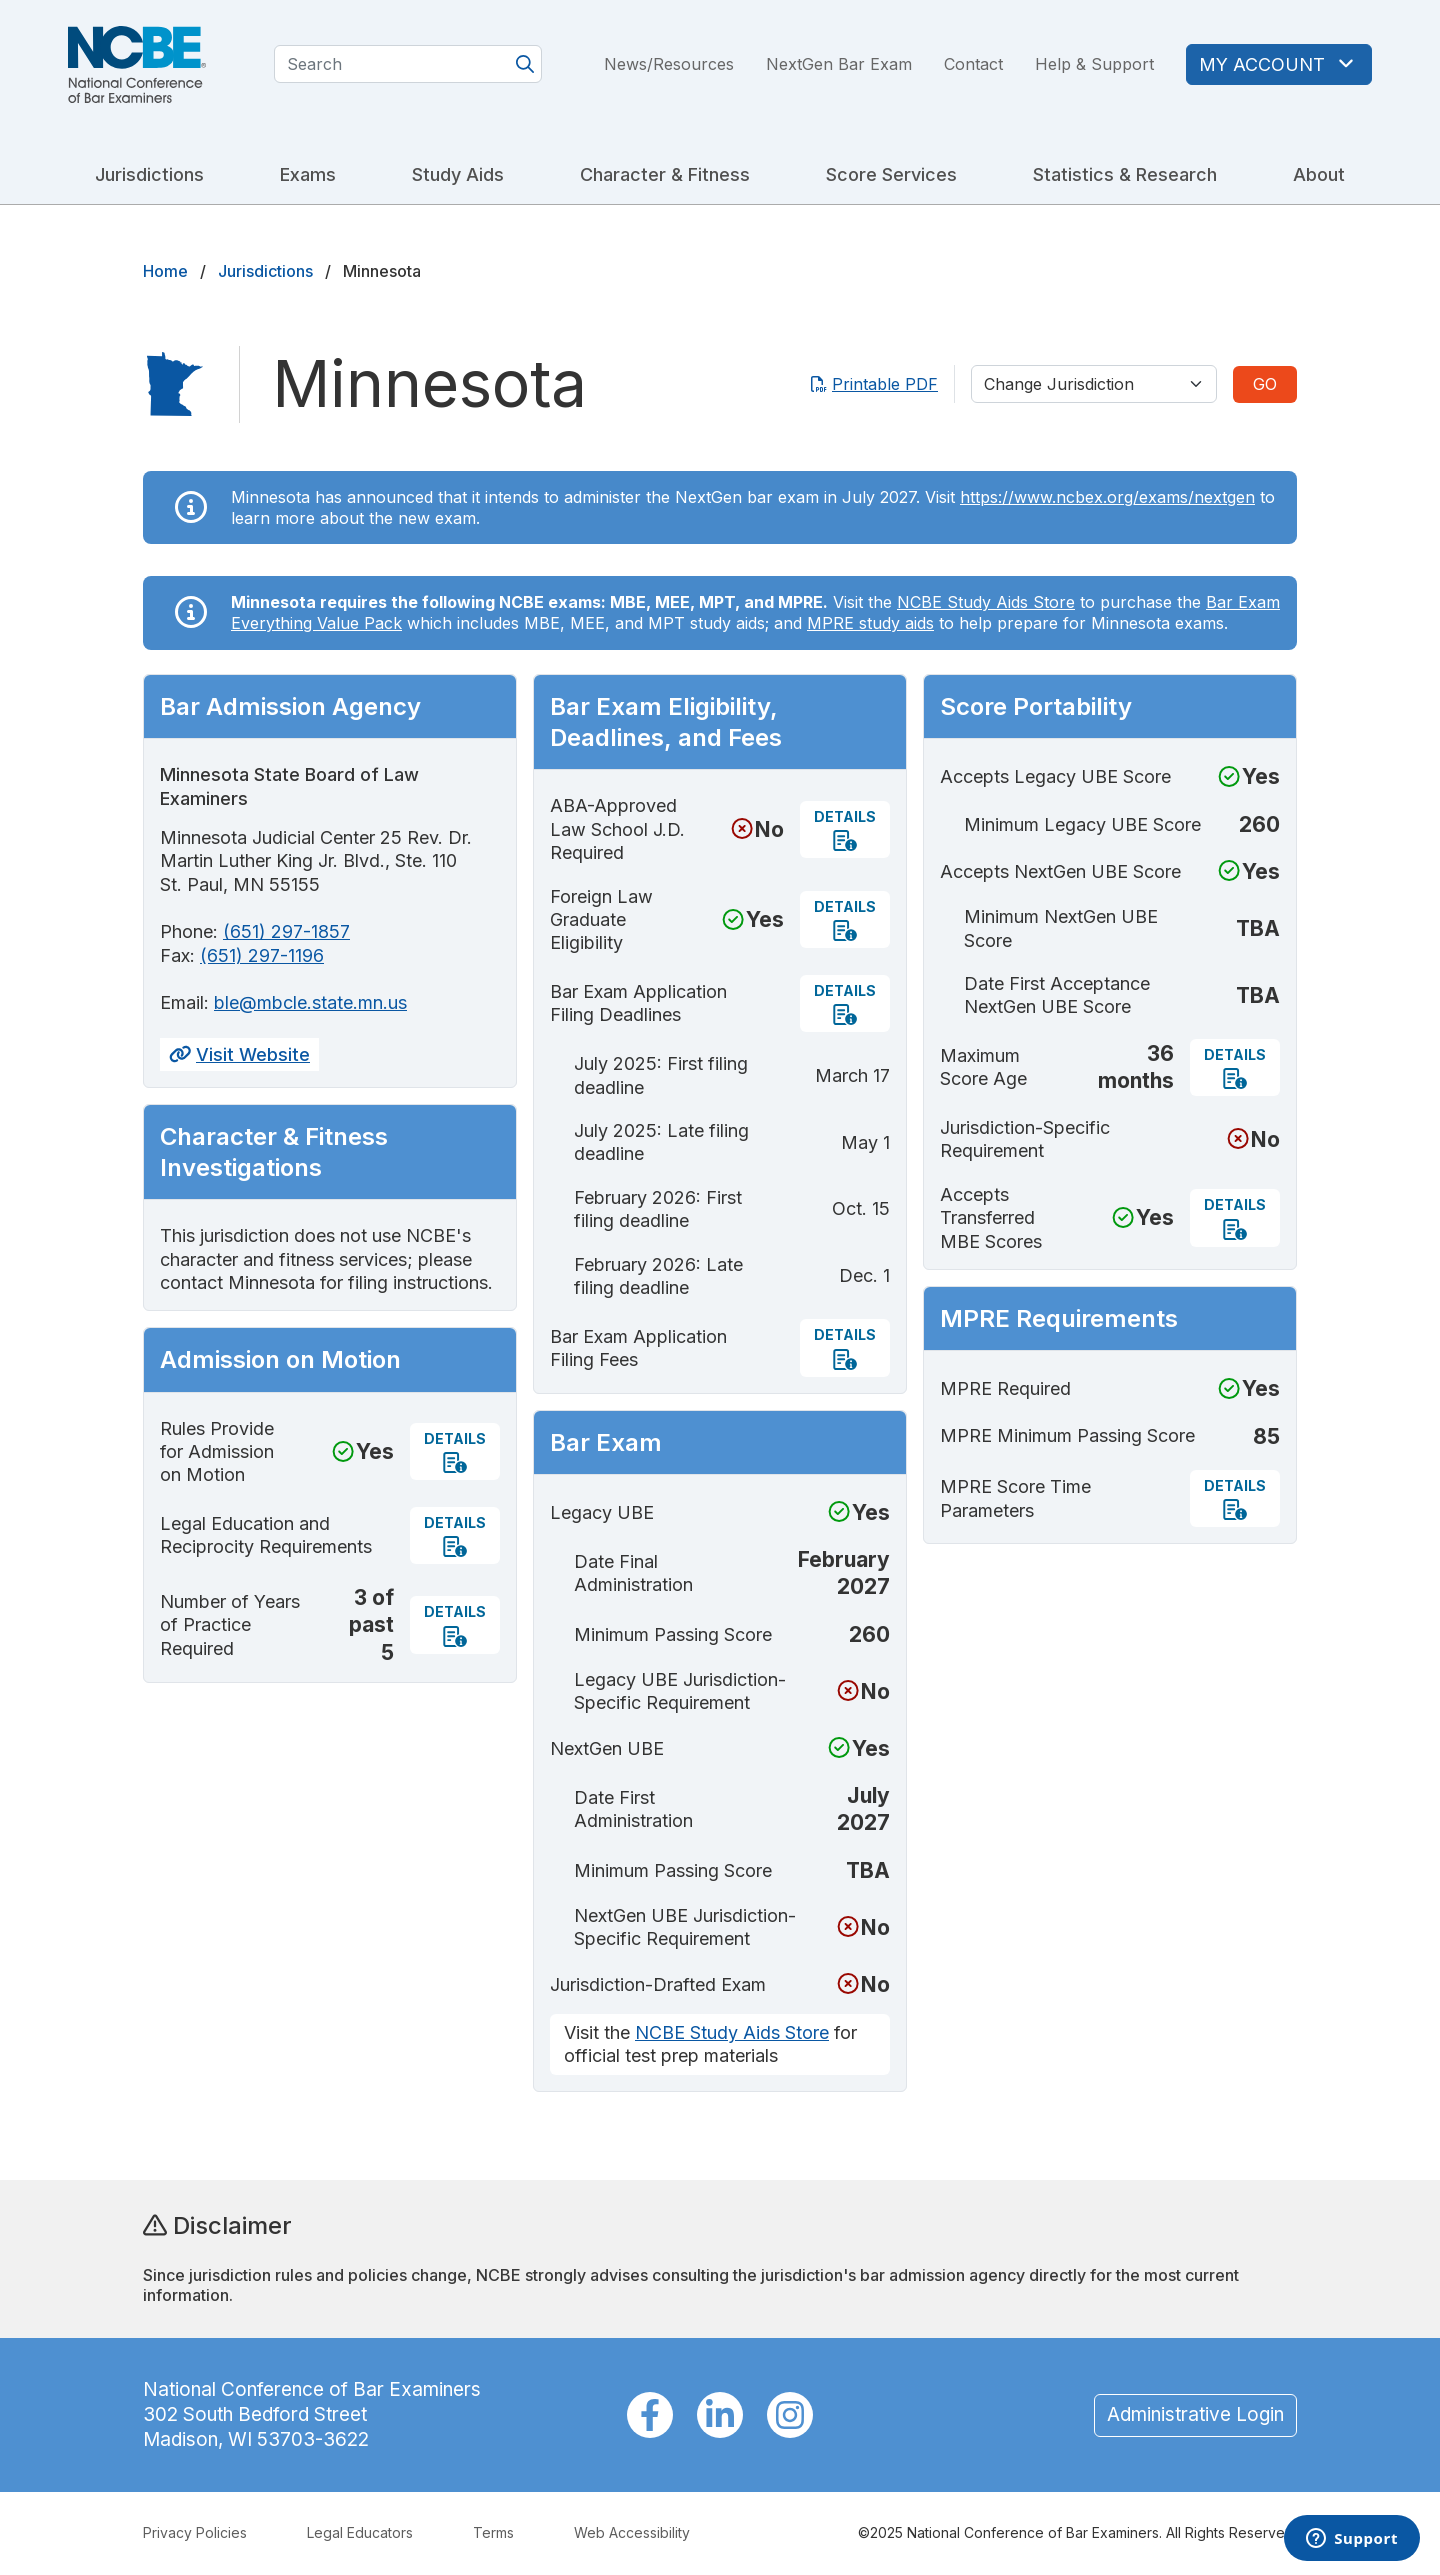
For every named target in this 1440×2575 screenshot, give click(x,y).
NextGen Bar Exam (839, 64)
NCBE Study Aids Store (986, 602)
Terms (493, 2532)
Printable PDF (874, 384)
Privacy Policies (195, 2532)
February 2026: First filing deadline (658, 1209)
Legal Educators (360, 2532)
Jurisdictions (149, 174)
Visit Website (239, 1054)
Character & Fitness (665, 174)
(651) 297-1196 (262, 955)
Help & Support (1094, 64)
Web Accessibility (632, 2532)
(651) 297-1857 (286, 931)
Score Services (891, 174)
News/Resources (669, 64)
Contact (973, 64)
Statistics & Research (1125, 174)
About (1319, 174)
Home (165, 271)
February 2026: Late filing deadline (658, 1276)
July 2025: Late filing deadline (661, 1142)
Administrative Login (1195, 2414)
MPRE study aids (870, 623)
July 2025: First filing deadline (661, 1075)
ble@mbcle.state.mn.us (310, 1002)
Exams (308, 174)
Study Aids (458, 174)
